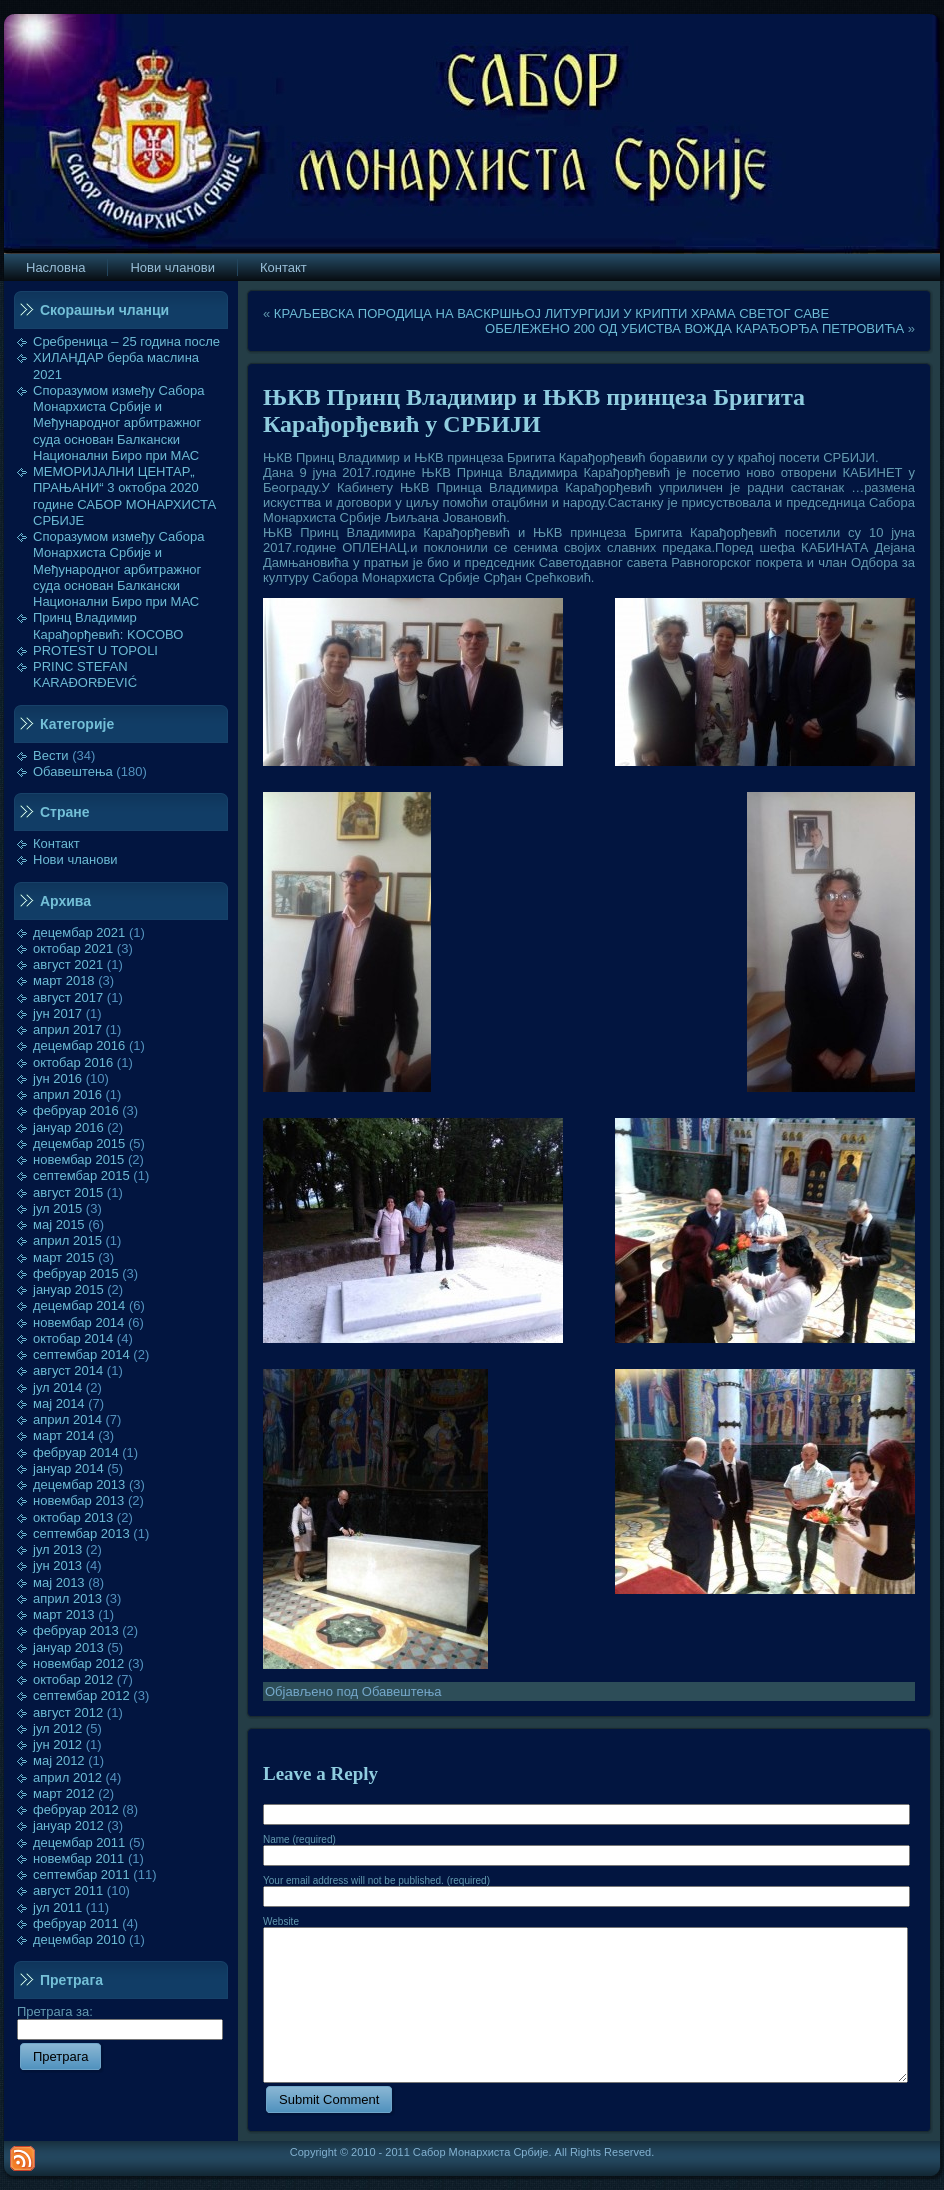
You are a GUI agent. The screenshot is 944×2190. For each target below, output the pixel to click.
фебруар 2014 (76, 1452)
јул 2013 (57, 1549)
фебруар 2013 (76, 1630)
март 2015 (64, 1257)
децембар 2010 (79, 1939)
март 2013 (64, 1614)
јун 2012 (57, 1744)
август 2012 (68, 1712)
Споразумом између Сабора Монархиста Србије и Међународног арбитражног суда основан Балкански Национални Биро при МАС (119, 423)
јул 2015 (57, 1208)
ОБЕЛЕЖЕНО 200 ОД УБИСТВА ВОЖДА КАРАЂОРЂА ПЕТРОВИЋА (694, 328)
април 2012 (67, 1777)
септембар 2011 (81, 1874)
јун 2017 (57, 1013)
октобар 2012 (73, 1679)
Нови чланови (75, 859)
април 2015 (67, 1240)
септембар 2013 (81, 1533)
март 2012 (64, 1793)
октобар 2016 (73, 1062)
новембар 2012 (78, 1663)
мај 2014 (59, 1403)
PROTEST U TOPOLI (95, 650)
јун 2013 (57, 1565)
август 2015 (68, 1192)
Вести (51, 755)
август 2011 (68, 1890)
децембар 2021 (79, 932)
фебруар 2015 (76, 1273)
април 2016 (67, 1094)
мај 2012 (59, 1760)
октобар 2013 (73, 1517)
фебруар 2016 (76, 1110)
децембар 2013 (79, 1484)
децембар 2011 (79, 1842)
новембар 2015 (78, 1159)
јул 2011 (57, 1907)
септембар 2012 (81, 1695)
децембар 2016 (79, 1045)
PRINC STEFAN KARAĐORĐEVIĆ (85, 674)
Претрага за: (120, 2020)
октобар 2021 (73, 948)
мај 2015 (59, 1224)
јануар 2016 (68, 1127)
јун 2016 (57, 1078)
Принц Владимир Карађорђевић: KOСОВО (108, 625)
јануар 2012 (68, 1825)
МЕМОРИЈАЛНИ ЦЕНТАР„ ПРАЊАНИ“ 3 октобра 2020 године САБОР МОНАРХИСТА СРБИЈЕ (124, 496)
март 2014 (64, 1435)
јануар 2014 (68, 1468)
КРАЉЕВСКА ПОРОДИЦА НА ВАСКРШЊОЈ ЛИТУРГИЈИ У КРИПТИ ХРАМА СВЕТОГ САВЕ (551, 313)
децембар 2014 (79, 1305)
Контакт (56, 843)
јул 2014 (57, 1387)
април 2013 (67, 1598)
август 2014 (68, 1370)
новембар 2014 (78, 1322)
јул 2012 (57, 1728)
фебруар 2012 (76, 1809)
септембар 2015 (81, 1175)
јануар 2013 (68, 1647)
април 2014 (67, 1419)
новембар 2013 (78, 1500)
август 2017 (68, 997)
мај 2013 (59, 1582)
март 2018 (64, 980)
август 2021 (68, 964)
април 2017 (67, 1029)
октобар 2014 (73, 1338)
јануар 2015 (68, 1289)
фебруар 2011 (76, 1923)
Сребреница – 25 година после (126, 341)
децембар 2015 (79, 1143)
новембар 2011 (78, 1858)
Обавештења (73, 771)
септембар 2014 (81, 1354)
